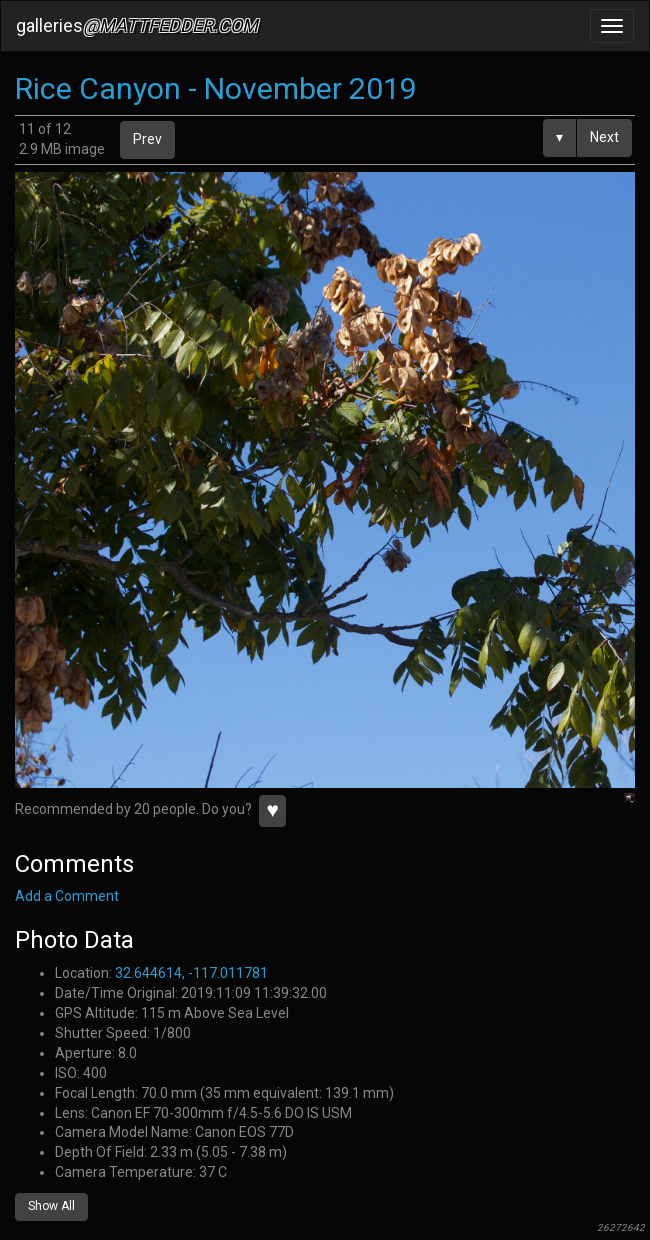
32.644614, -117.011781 (191, 973)
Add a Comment (67, 896)
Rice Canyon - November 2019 (216, 88)
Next (604, 137)
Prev (147, 139)
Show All (51, 1206)
